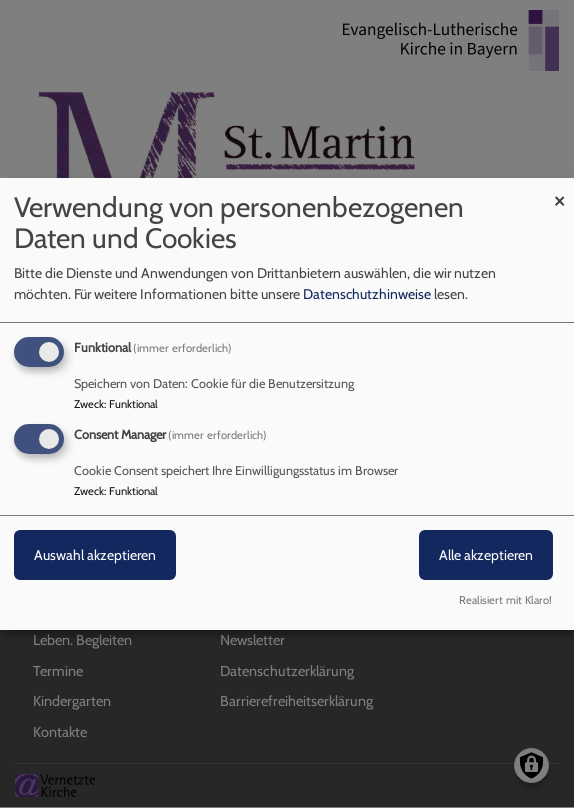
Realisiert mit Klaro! (505, 600)
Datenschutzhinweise (367, 294)
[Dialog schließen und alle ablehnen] (559, 190)
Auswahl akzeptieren (95, 555)
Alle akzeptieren (486, 555)
